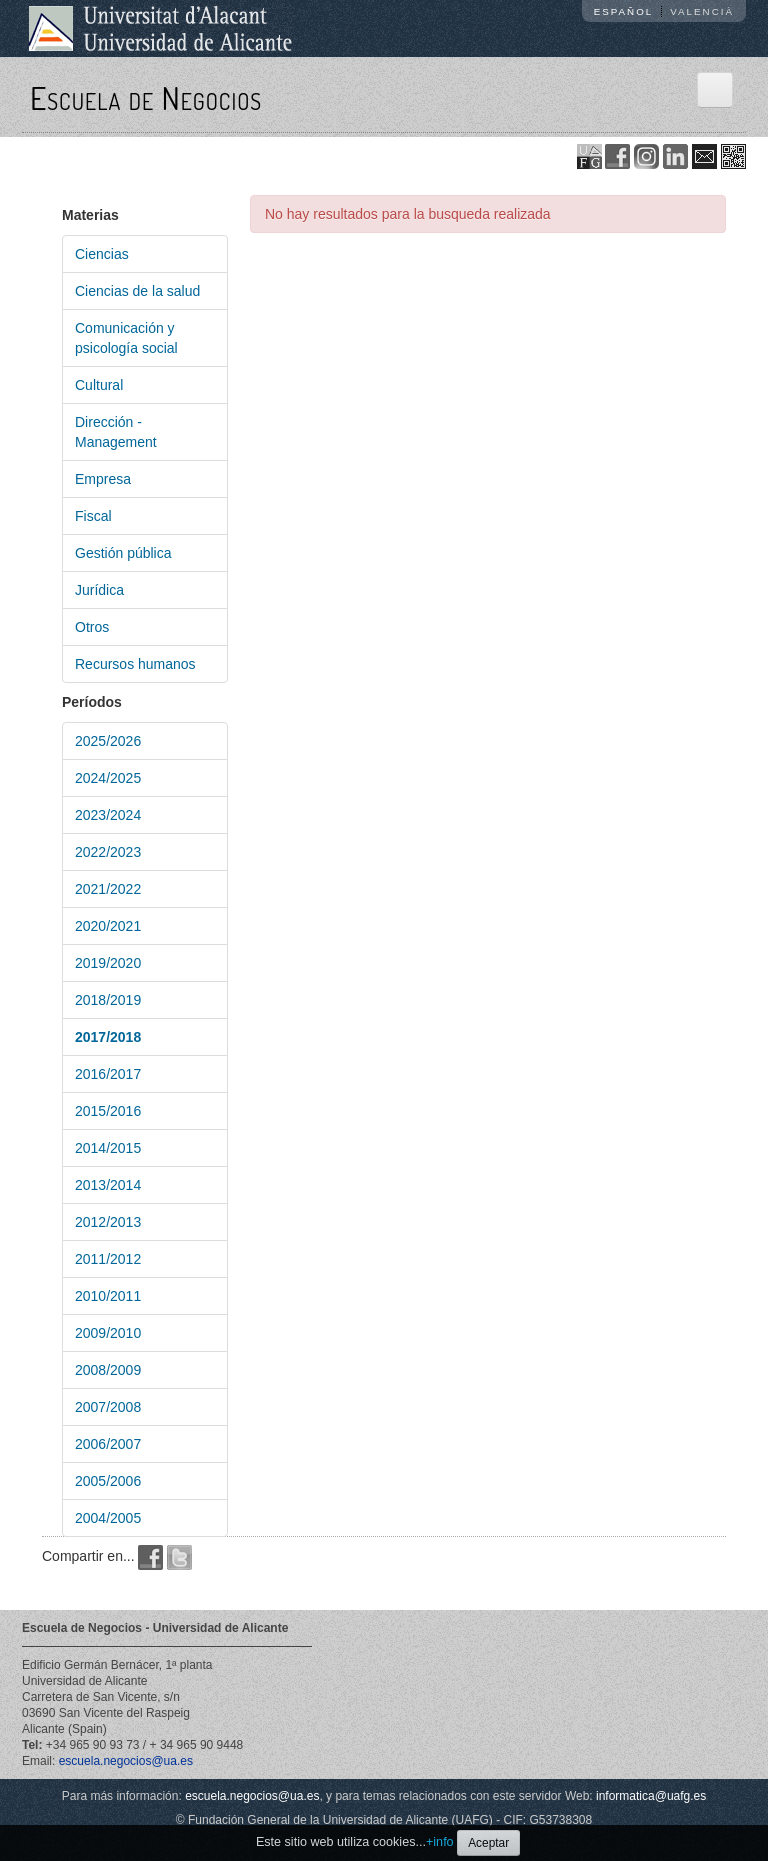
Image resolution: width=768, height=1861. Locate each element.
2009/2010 (108, 1333)
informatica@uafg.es (651, 1796)
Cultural (99, 385)
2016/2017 (108, 1074)
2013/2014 (108, 1185)
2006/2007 (108, 1444)
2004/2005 (108, 1518)
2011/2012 (108, 1259)
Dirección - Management (116, 432)
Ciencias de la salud (137, 291)
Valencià (702, 11)
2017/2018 (108, 1037)
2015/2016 (108, 1111)
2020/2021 (108, 926)
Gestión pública (123, 553)
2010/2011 (108, 1296)
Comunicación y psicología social (126, 338)
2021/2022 (108, 889)
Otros (92, 627)
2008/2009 (108, 1370)
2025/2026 (108, 741)
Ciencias (102, 254)
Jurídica (99, 590)
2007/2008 (108, 1407)
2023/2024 (108, 815)
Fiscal (93, 516)
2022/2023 (108, 852)
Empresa (103, 479)
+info (440, 1842)
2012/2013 (108, 1222)
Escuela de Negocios (146, 97)
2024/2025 (108, 778)
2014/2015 (108, 1148)
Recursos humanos (135, 664)
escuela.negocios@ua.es (126, 1761)
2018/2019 (108, 1000)
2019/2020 (108, 963)
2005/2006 (108, 1481)
